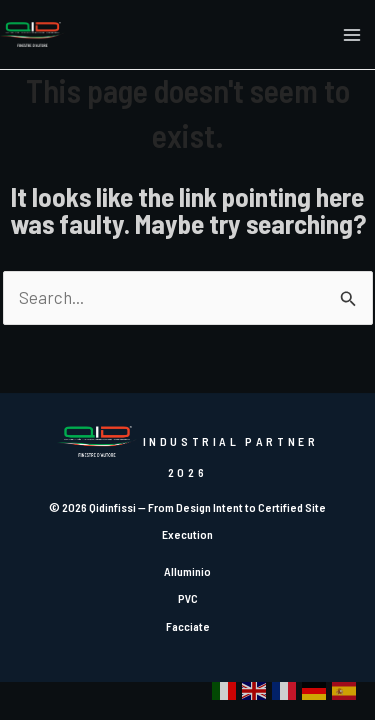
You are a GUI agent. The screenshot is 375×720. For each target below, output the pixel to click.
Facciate (188, 626)
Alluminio (187, 571)
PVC (188, 598)
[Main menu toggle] (353, 35)
